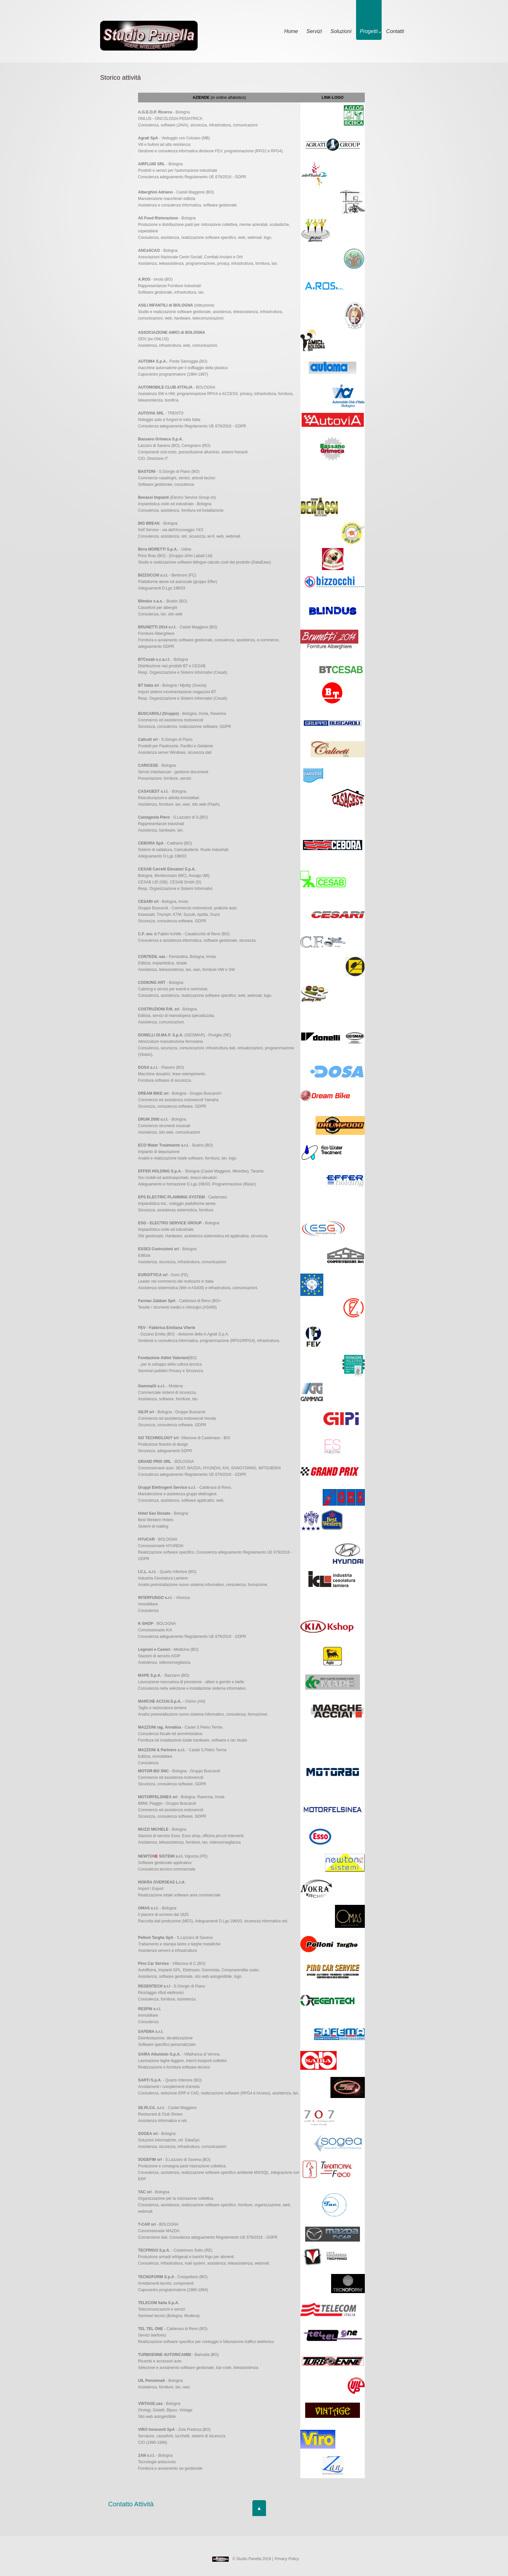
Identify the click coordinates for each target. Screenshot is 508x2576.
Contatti (395, 31)
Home (291, 31)
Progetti (370, 31)
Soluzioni (341, 31)
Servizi (314, 31)
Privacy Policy (287, 2559)
